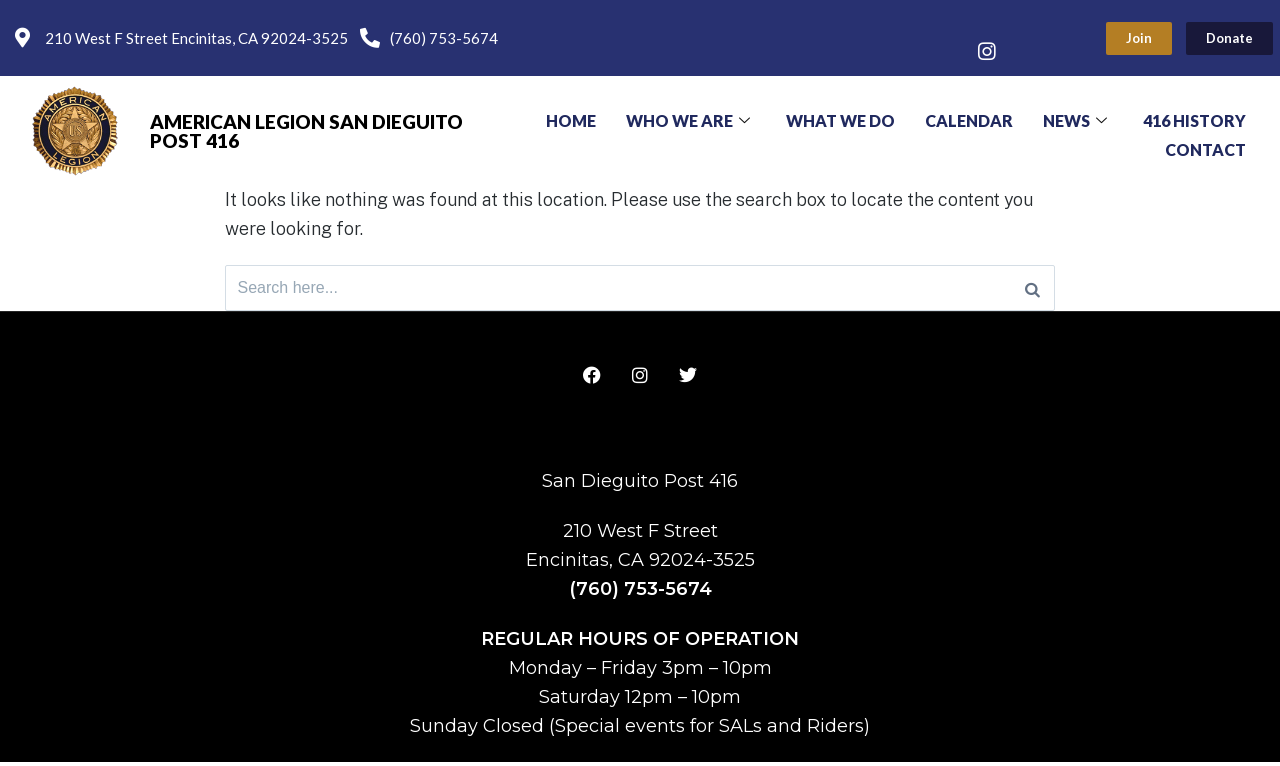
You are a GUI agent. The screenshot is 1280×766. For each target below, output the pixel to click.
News (1075, 118)
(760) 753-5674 (640, 593)
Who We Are (688, 118)
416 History (1194, 118)
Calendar (969, 118)
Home (571, 118)
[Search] (1032, 290)
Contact (1205, 144)
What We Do (840, 118)
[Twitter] (1027, 23)
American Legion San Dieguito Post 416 (306, 131)
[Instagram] (987, 53)
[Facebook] (987, 23)
